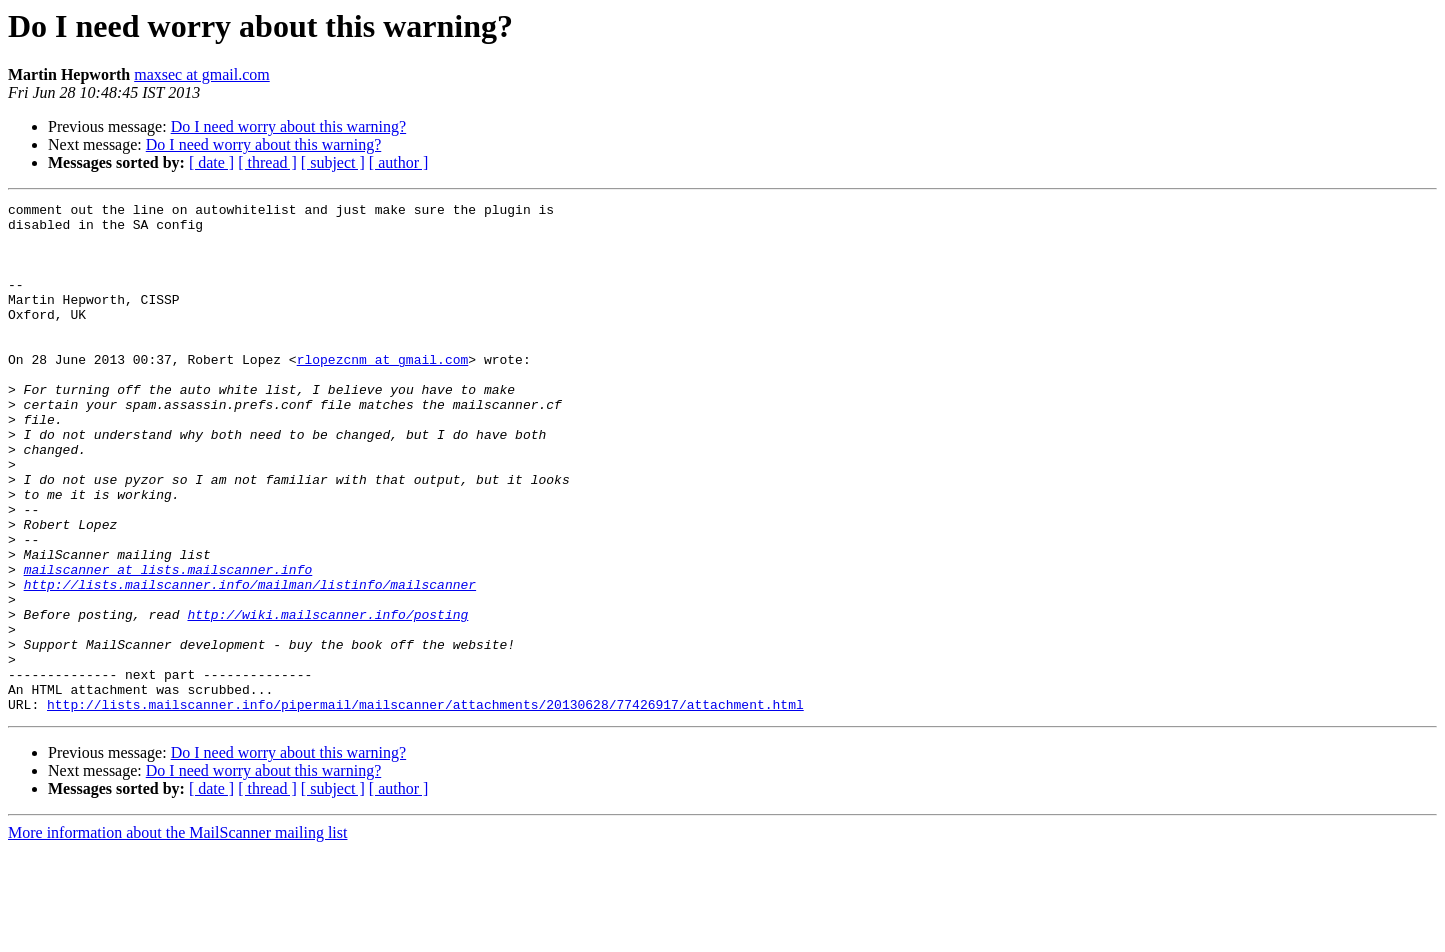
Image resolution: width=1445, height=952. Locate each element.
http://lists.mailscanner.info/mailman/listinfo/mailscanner (250, 662)
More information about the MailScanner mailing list (177, 934)
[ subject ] (333, 162)
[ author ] (399, 162)
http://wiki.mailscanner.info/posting (327, 698)
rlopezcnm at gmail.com (383, 392)
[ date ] (211, 162)
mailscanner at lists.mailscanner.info (168, 644)
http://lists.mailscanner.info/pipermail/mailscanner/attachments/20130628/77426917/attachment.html (425, 806)
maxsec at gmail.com (202, 74)
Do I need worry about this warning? (289, 126)
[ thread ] (267, 162)
